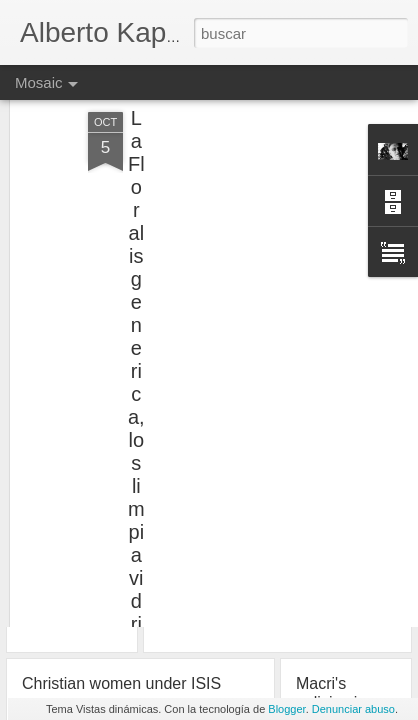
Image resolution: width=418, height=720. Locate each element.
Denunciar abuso (353, 709)
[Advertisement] (246, 184)
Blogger (286, 709)
